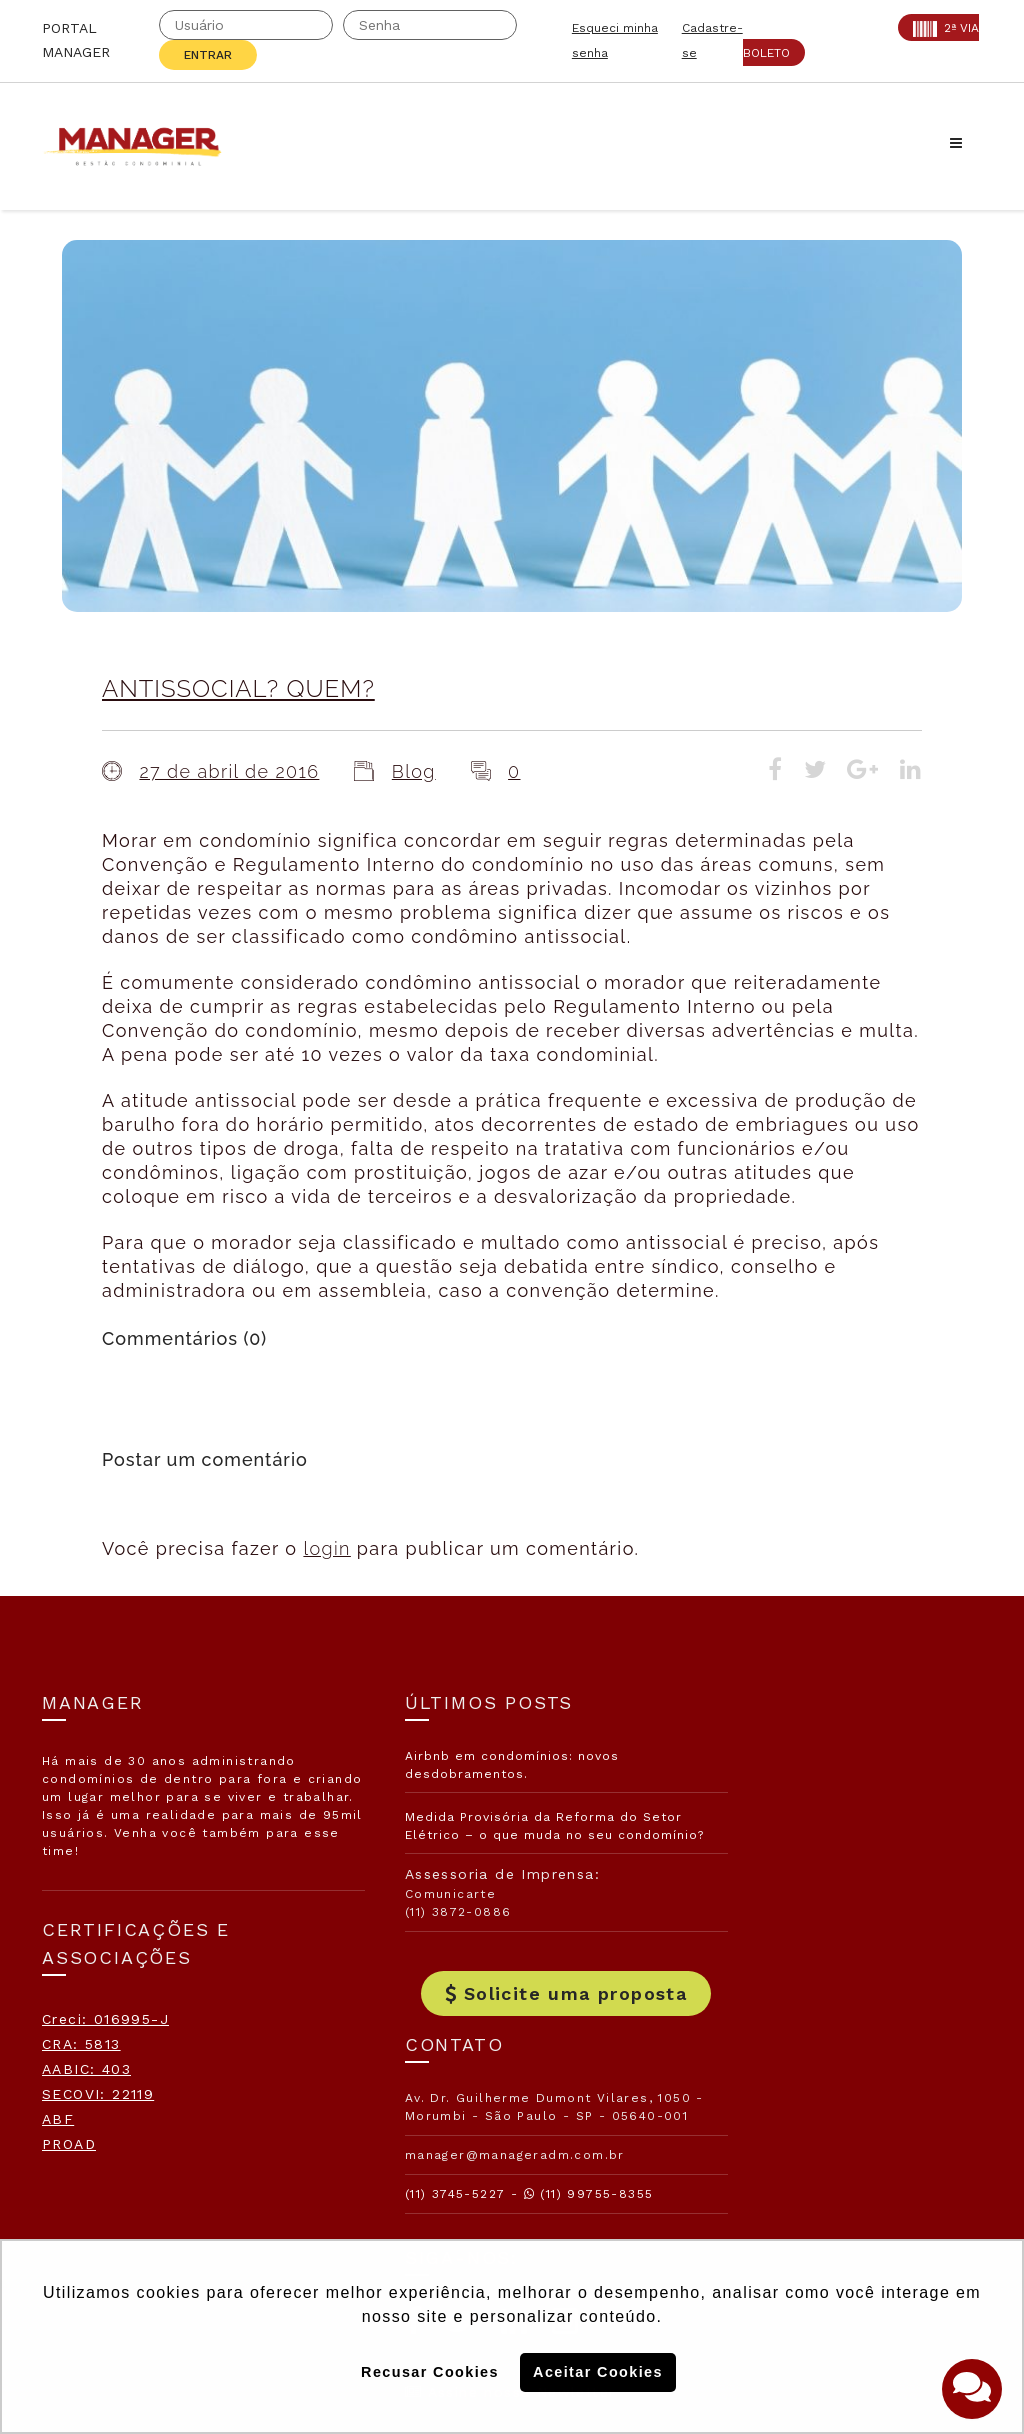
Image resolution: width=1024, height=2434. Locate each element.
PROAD (69, 2144)
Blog (414, 771)
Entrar (208, 55)
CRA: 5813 (81, 2044)
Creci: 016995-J (105, 2019)
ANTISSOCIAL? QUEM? (238, 688)
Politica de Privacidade (788, 2198)
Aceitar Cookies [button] (598, 2372)
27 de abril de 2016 (229, 771)
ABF (58, 2119)
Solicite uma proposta (512, 2012)
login (326, 1548)
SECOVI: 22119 (98, 2094)
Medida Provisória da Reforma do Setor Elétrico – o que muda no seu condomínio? (507, 1835)
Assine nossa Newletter (800, 2068)
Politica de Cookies (773, 2133)
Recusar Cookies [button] (430, 2372)
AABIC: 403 (86, 2069)
